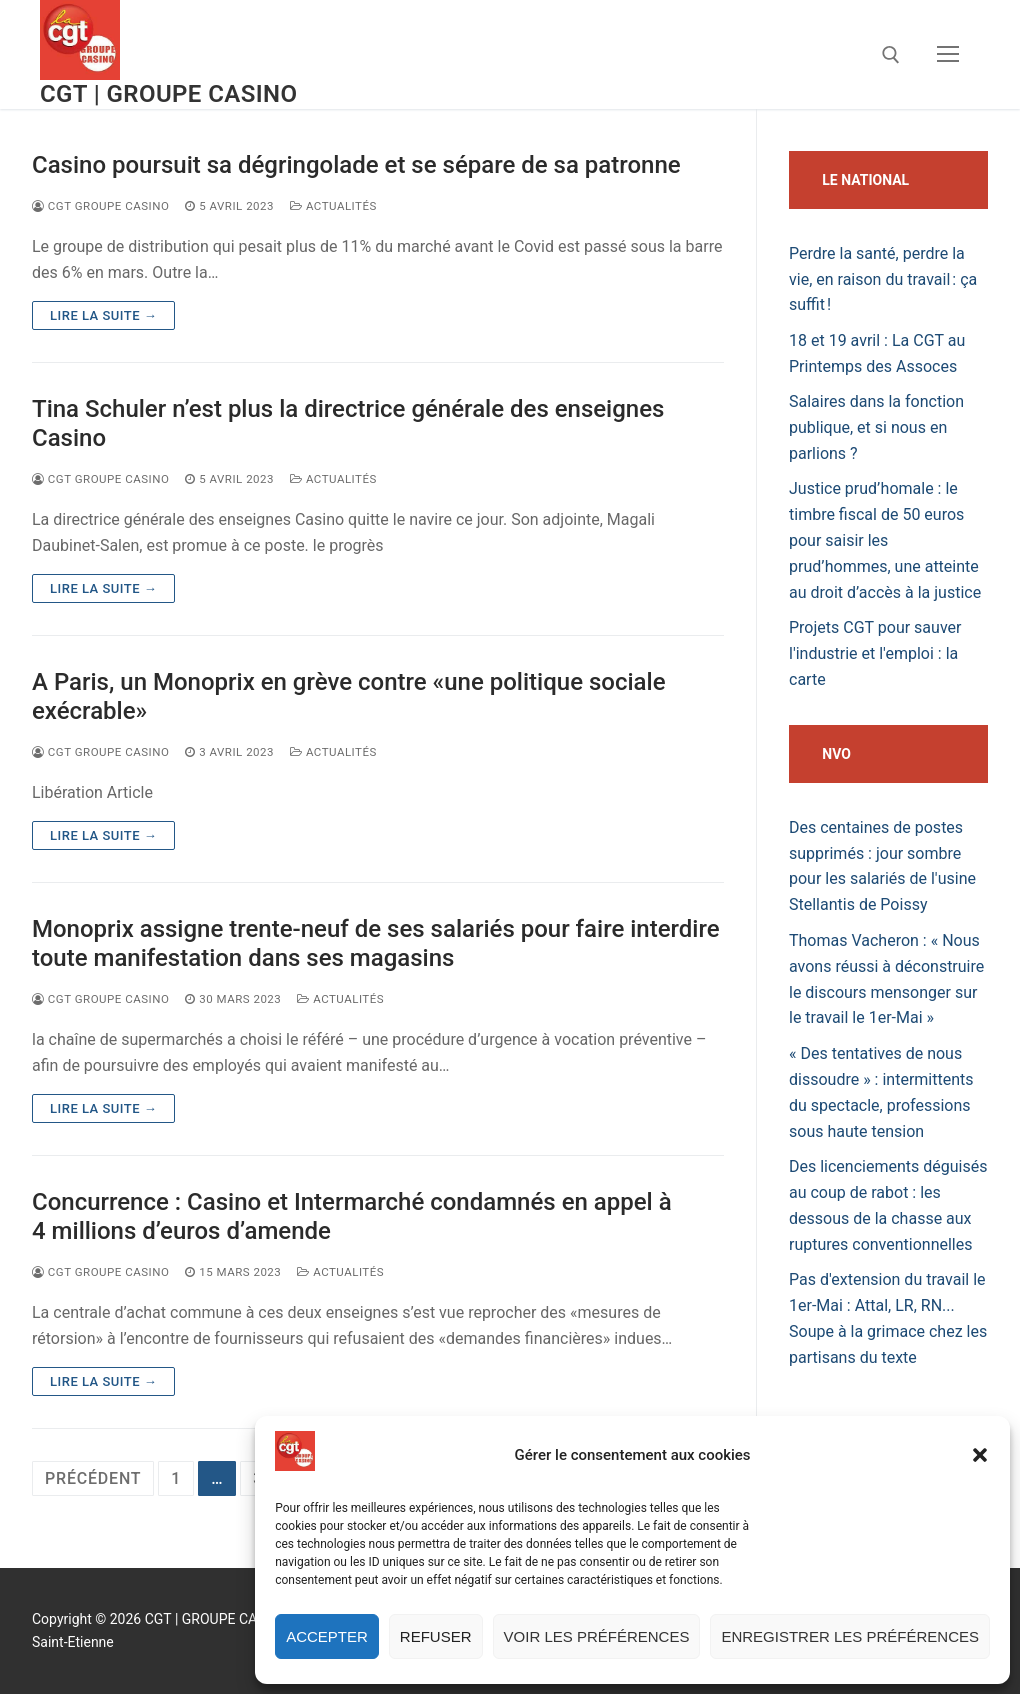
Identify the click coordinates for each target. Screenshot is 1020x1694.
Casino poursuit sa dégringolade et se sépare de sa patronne (356, 165)
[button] (980, 1455)
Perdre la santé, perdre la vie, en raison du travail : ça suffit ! (883, 279)
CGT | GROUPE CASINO (168, 94)
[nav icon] (948, 55)
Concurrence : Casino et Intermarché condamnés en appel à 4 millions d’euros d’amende (352, 1216)
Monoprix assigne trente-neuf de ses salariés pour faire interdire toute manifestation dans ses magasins (376, 943)
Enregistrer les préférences (850, 1636)
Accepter (327, 1636)
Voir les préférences (597, 1636)
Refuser (436, 1636)
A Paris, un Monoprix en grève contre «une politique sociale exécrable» (348, 696)
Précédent (93, 1478)
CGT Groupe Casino (100, 206)
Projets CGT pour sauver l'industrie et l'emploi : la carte (875, 653)
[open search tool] (891, 55)
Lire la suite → (103, 315)
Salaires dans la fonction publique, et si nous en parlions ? (876, 427)
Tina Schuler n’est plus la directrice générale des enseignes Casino (348, 423)
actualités (333, 206)
